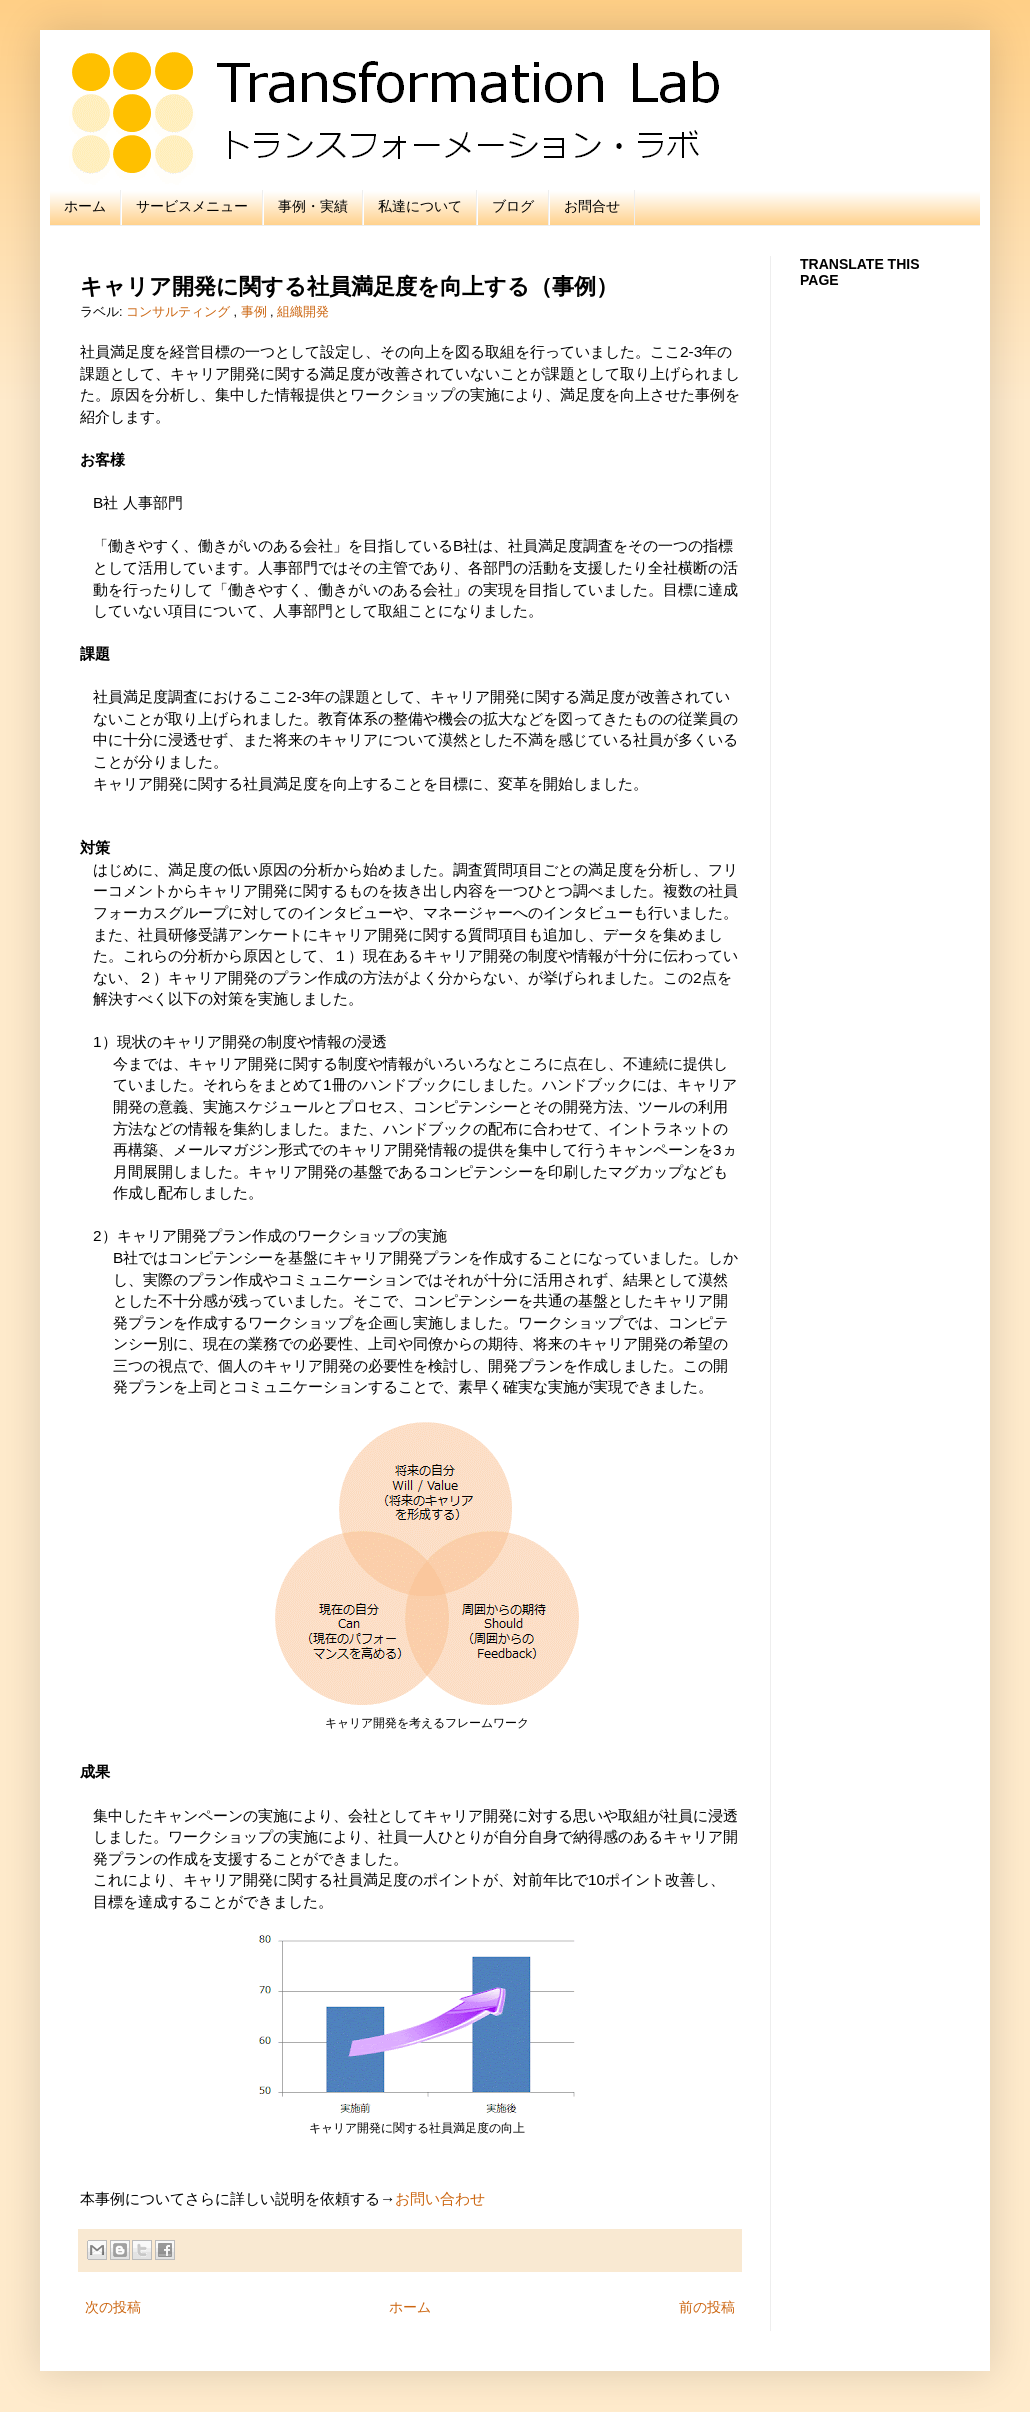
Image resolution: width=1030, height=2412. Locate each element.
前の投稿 (707, 2307)
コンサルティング (180, 312)
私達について (420, 206)
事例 (256, 312)
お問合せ (592, 206)
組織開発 (303, 312)
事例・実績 (313, 206)
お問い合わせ (440, 2198)
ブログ (513, 206)
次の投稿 (113, 2307)
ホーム (85, 206)
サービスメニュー (192, 206)
